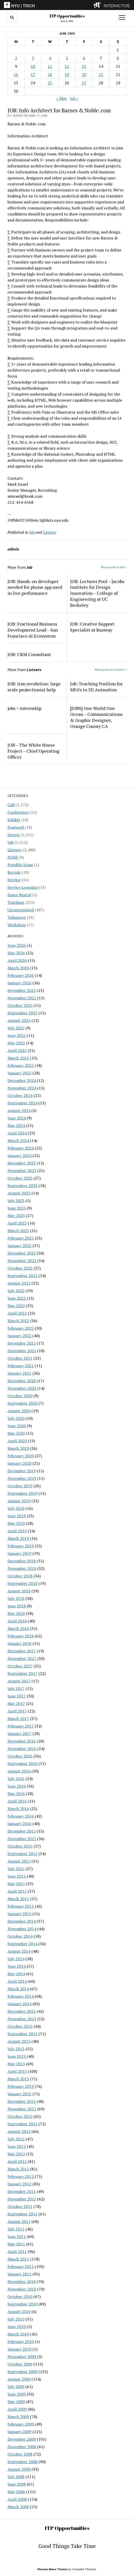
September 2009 (22, 2371)
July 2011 (15, 2229)
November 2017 (21, 1658)
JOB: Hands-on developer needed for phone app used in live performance (34, 587)
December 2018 (21, 1561)
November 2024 (21, 1088)
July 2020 (15, 1418)
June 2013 (16, 2056)
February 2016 (20, 1816)
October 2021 (19, 1358)
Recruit (14, 872)
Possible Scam (20, 865)
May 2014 (16, 1973)
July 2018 (15, 1598)
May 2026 (16, 953)
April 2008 (17, 2499)
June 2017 (16, 1696)
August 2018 (18, 1591)
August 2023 (18, 1193)
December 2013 (21, 2011)
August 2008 (18, 2469)
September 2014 (22, 1943)
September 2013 (22, 2034)
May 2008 (16, 2491)
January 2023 (19, 1245)
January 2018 (19, 1643)
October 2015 (19, 1846)
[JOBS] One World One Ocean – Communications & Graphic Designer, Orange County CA (96, 717)
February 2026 (20, 975)
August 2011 (18, 2221)
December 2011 (21, 2191)
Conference (17, 812)
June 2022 (16, 1298)
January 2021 (19, 1373)
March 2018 (18, 1628)
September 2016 (22, 1763)
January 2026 (19, 983)
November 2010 (21, 2289)
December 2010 (21, 2281)
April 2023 (17, 1223)
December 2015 (21, 1831)
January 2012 (19, 2184)
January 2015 (19, 1913)
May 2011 (16, 2244)
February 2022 (20, 1328)
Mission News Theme (52, 2569)
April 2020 (17, 1441)
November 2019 (21, 1478)
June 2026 (16, 945)
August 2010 (18, 2311)
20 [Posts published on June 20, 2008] (84, 74)
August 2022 (18, 1283)
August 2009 (18, 2379)
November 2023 (21, 1170)
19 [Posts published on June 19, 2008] (67, 74)
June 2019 (16, 1516)
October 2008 (19, 2454)
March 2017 (18, 1718)
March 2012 (18, 2169)
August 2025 (18, 1020)
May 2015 (16, 1883)
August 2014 (18, 1951)
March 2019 (18, 1538)
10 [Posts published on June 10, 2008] (33, 66)
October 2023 (19, 1178)
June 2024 (16, 1118)
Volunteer (16, 917)
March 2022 (18, 1320)
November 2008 (21, 2446)
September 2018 (22, 1583)
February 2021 (20, 1365)
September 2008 (22, 2461)
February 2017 (20, 1726)
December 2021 (21, 1343)
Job (10, 842)
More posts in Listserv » (111, 669)
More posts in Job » (114, 567)
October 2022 (19, 1268)
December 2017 (21, 1651)
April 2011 (17, 2251)
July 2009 (15, 2386)
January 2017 (19, 1733)
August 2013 (18, 2041)
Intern (13, 834)
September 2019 (22, 1493)
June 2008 (16, 2484)
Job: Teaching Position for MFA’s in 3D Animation (96, 687)
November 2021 (21, 1350)
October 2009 (19, 2364)
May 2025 (16, 1043)
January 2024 (19, 1155)
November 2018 (21, 1568)
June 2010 (16, 2326)
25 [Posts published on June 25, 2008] (50, 82)
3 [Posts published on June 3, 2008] (33, 58)
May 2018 (16, 1613)
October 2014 (19, 1936)
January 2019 (19, 1553)
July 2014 (15, 1958)
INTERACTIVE (117, 6)
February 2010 (20, 2341)
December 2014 (21, 1921)
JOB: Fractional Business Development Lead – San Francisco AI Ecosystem (32, 630)
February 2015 (20, 1906)
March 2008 (18, 2506)
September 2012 (22, 2124)
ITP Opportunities (67, 16)
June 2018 (16, 1606)
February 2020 (20, 1456)
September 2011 (22, 2214)
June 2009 (16, 2394)
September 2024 (22, 1103)
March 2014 (18, 1988)
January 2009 (19, 2431)
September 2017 (22, 1673)
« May (61, 98)
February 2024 (20, 1148)
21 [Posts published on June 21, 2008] (101, 74)
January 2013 (19, 2094)
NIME (12, 857)
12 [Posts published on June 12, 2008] (67, 66)
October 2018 (19, 1576)
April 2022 (17, 1313)
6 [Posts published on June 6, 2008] (84, 58)
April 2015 (17, 1891)
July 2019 (15, 1508)
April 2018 (17, 1621)
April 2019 (17, 1531)
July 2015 (15, 1868)
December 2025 (21, 990)
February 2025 (20, 1065)
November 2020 (21, 1388)
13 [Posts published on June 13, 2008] (84, 66)
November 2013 (21, 2019)
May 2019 (16, 1523)
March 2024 (18, 1140)
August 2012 (18, 2131)
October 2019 (19, 1486)
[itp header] (67, 5)
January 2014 (19, 2004)
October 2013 (19, 2026)
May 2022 (16, 1305)
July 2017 (15, 1688)
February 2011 (20, 2266)
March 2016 (18, 1808)
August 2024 (18, 1110)
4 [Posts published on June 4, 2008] (50, 58)
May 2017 (16, 1703)
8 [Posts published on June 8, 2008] (118, 58)
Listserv (14, 849)
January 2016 (19, 1823)
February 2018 (20, 1636)
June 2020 (16, 1425)
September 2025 (22, 1013)
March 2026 (18, 968)
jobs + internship (24, 708)
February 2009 (20, 2424)
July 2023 (15, 1200)
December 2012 (21, 2101)
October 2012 (19, 2116)
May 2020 (16, 1433)
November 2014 (21, 1928)
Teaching (15, 902)
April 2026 (17, 960)
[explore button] (98, 5)
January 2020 (19, 1463)
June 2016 (16, 1786)
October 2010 (19, 2296)
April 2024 (17, 1133)
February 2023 (20, 1238)
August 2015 (18, 1861)
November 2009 (21, 2356)
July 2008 (15, 2476)
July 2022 (15, 1290)
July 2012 (15, 2139)
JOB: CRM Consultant (29, 654)
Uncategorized (20, 910)
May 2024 (16, 1125)
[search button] (11, 17)
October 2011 (19, 2206)
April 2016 (17, 1801)
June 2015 (16, 1876)
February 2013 (20, 2086)
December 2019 (21, 1471)
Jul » (74, 98)
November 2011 (21, 2199)
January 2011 (19, 2274)
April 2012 (17, 2161)
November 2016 (21, 1748)
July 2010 (15, 2319)
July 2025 (15, 1028)
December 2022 (21, 1253)
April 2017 (17, 1711)
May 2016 (16, 1793)
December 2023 (21, 1163)
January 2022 (19, 1335)
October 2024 (19, 1095)
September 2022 (22, 1275)
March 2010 (18, 2334)
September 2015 (22, 1853)
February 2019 (20, 1546)
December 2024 (21, 1080)
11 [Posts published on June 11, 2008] (50, 66)
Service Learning (22, 887)
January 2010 (19, 2349)
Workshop (16, 925)
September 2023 (22, 1185)
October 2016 (19, 1756)
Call (10, 804)
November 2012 (21, 2109)
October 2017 (19, 1666)
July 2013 (15, 2049)
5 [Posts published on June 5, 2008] (67, 58)
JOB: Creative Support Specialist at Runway (92, 627)
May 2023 (16, 1215)
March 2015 (18, 1898)
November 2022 (21, 1260)
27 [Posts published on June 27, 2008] (84, 82)
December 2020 (21, 1380)
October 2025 (19, 1005)
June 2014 (16, 1966)
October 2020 (19, 1395)
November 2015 (21, 1838)
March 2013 (18, 2079)
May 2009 (16, 2401)
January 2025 (19, 1073)
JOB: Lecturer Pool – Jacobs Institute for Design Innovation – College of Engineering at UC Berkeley (97, 593)
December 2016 (21, 1741)
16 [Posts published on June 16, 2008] (16, 74)
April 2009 (17, 2409)
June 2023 (16, 1208)
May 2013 (16, 2064)
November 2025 (21, 998)
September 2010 (22, 2304)
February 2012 (20, 2176)
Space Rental (19, 895)
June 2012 (16, 2146)
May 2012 (16, 2154)
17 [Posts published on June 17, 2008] (33, 74)
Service (13, 880)
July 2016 (15, 1778)
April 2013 (17, 2071)
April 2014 (17, 1981)
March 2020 (18, 1448)
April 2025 (17, 1050)
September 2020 (22, 1403)
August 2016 (18, 1771)
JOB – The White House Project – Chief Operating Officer (33, 751)
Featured (15, 827)
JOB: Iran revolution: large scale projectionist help (34, 687)
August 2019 (18, 1501)
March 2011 (18, 2259)
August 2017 (18, 1681)
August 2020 (18, 1410)
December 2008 (21, 2439)
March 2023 (18, 1230)
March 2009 (18, 2416)
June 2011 (16, 2236)
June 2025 (16, 1035)
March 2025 (18, 1058)
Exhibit (13, 819)
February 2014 (20, 1996)
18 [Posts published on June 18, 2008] (50, 74)
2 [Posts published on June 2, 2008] (16, 58)
